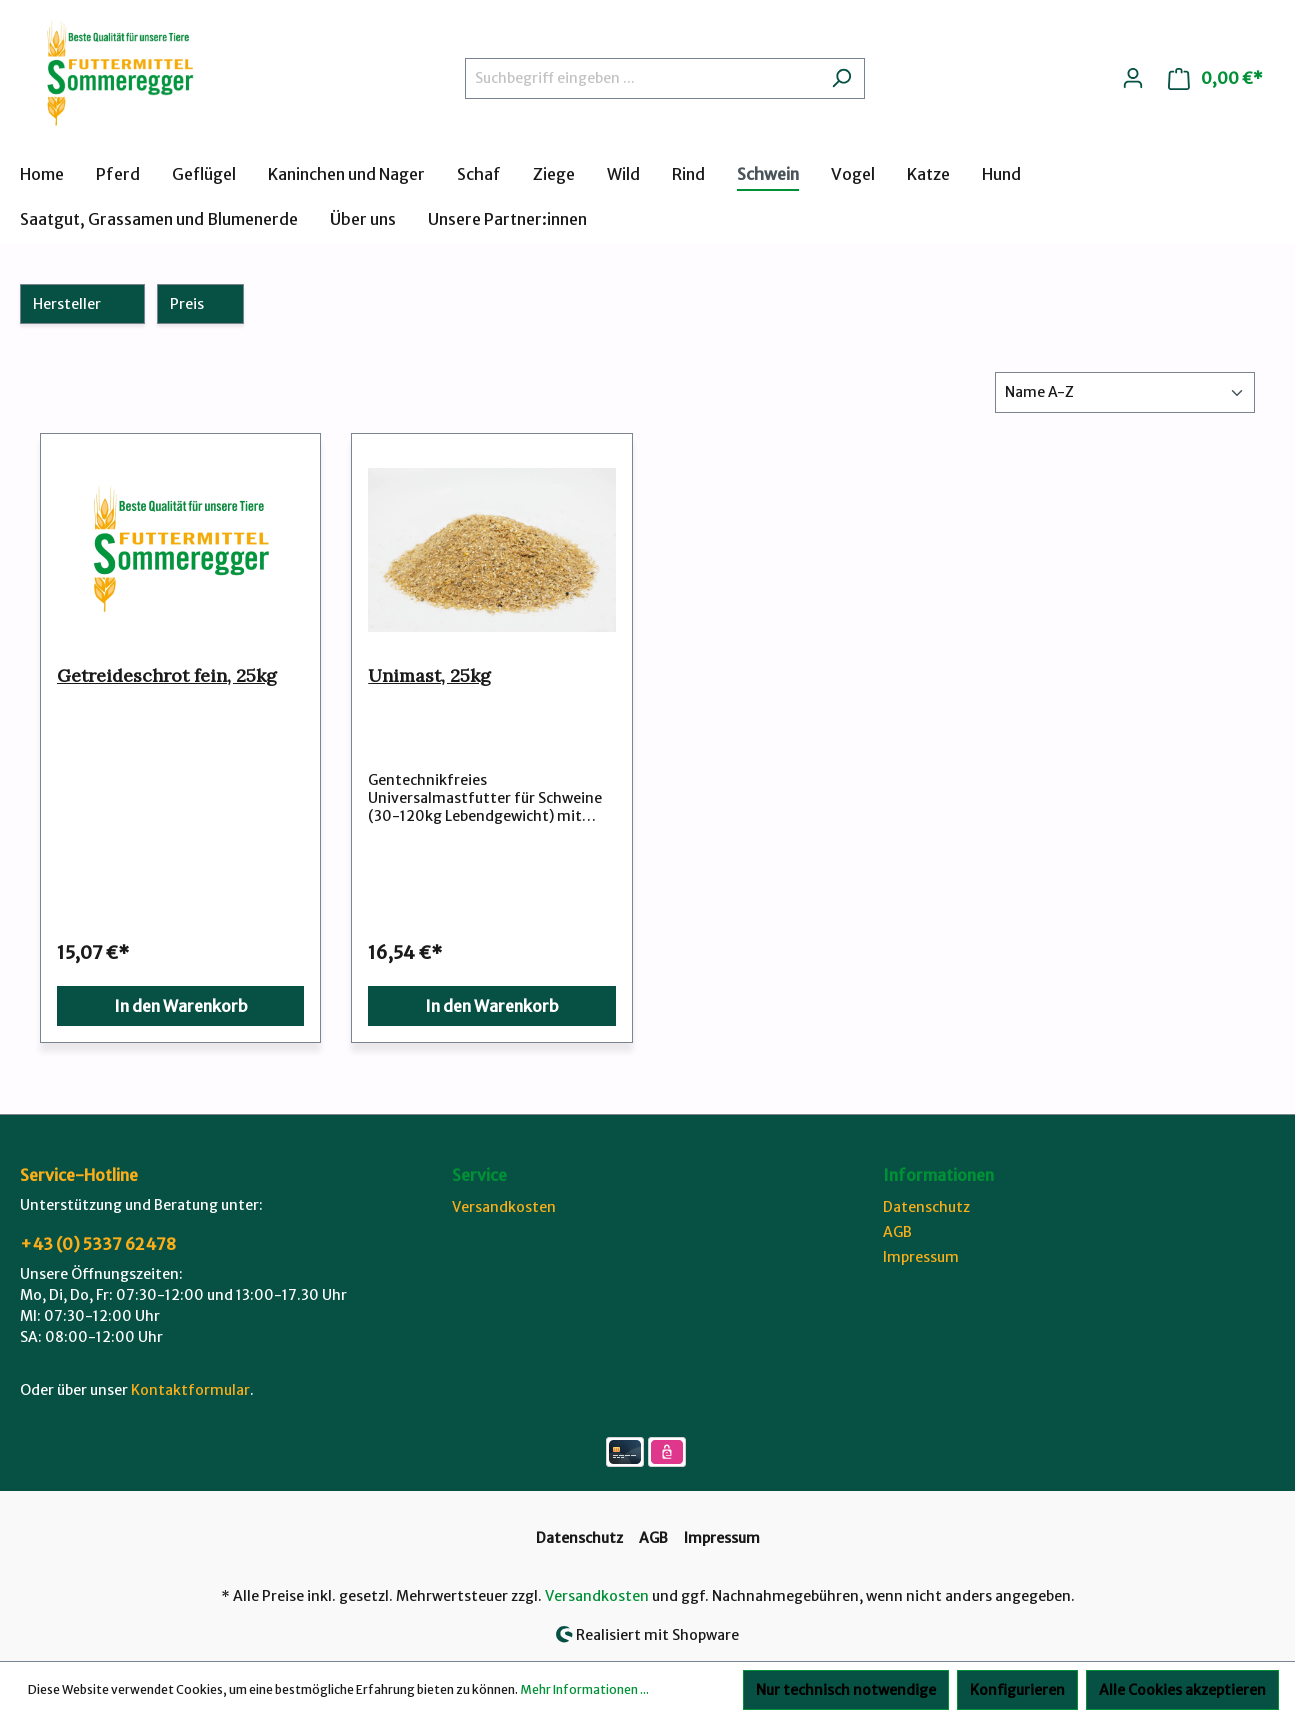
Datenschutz (926, 1207)
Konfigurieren (1017, 1690)
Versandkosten (504, 1207)
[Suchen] (841, 78)
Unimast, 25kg (429, 676)
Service (479, 1175)
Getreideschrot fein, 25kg (167, 676)
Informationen (938, 1175)
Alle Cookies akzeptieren (1182, 1690)
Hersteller (82, 303)
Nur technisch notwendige (846, 1690)
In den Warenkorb (181, 1006)
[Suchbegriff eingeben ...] (642, 78)
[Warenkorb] (1215, 78)
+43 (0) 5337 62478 (98, 1244)
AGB (897, 1232)
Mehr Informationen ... (584, 1689)
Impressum (921, 1257)
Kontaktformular (190, 1390)
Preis (201, 303)
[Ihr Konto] (1133, 78)
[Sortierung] (1125, 392)
